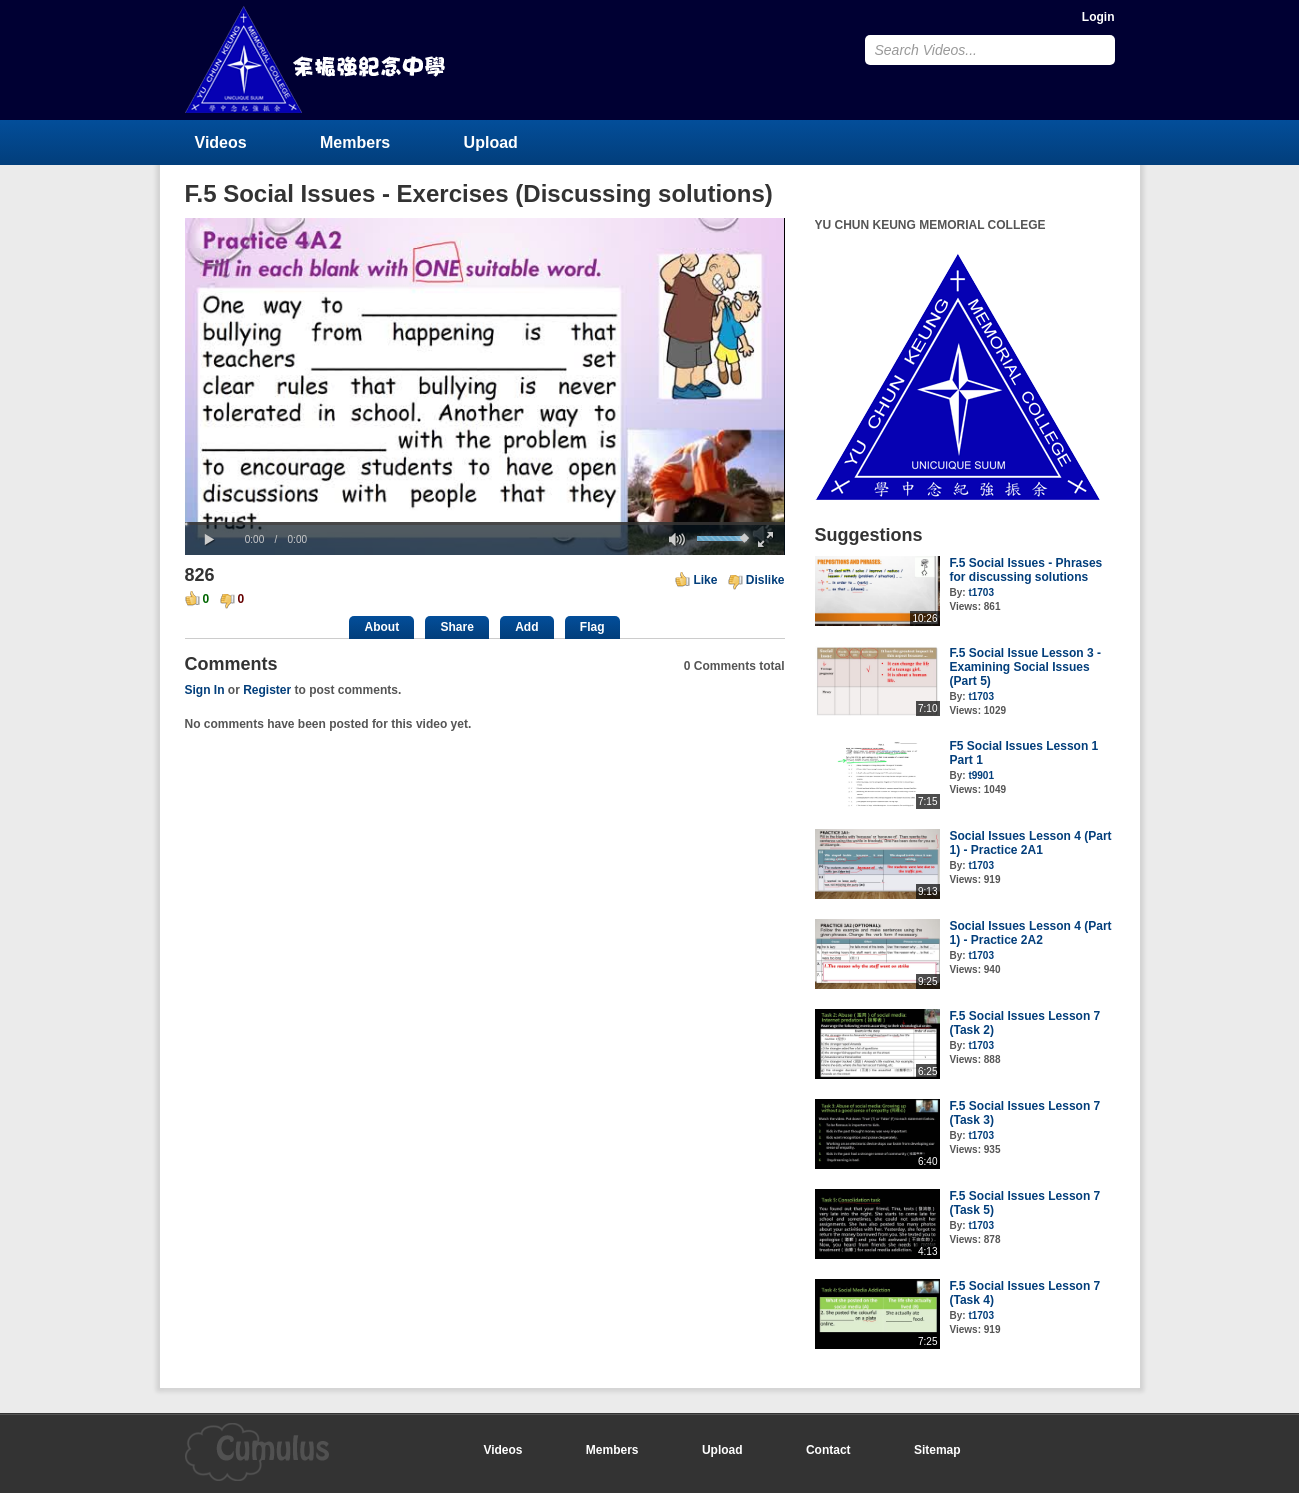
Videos (221, 142)
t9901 (981, 775)
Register (267, 690)
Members (355, 142)
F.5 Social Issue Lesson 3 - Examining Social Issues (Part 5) (1025, 667)
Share (456, 627)
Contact (828, 1450)
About (381, 627)
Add (526, 627)
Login (1098, 17)
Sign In (205, 690)
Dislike (765, 580)
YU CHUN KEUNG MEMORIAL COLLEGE (317, 59)
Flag (592, 627)
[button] (210, 540)
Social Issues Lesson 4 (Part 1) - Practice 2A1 (1031, 843)
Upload (491, 142)
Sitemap (937, 1450)
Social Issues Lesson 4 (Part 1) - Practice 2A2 (1031, 933)
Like (705, 580)
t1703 (981, 592)
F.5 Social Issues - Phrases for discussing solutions (1026, 570)
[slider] (485, 523)
